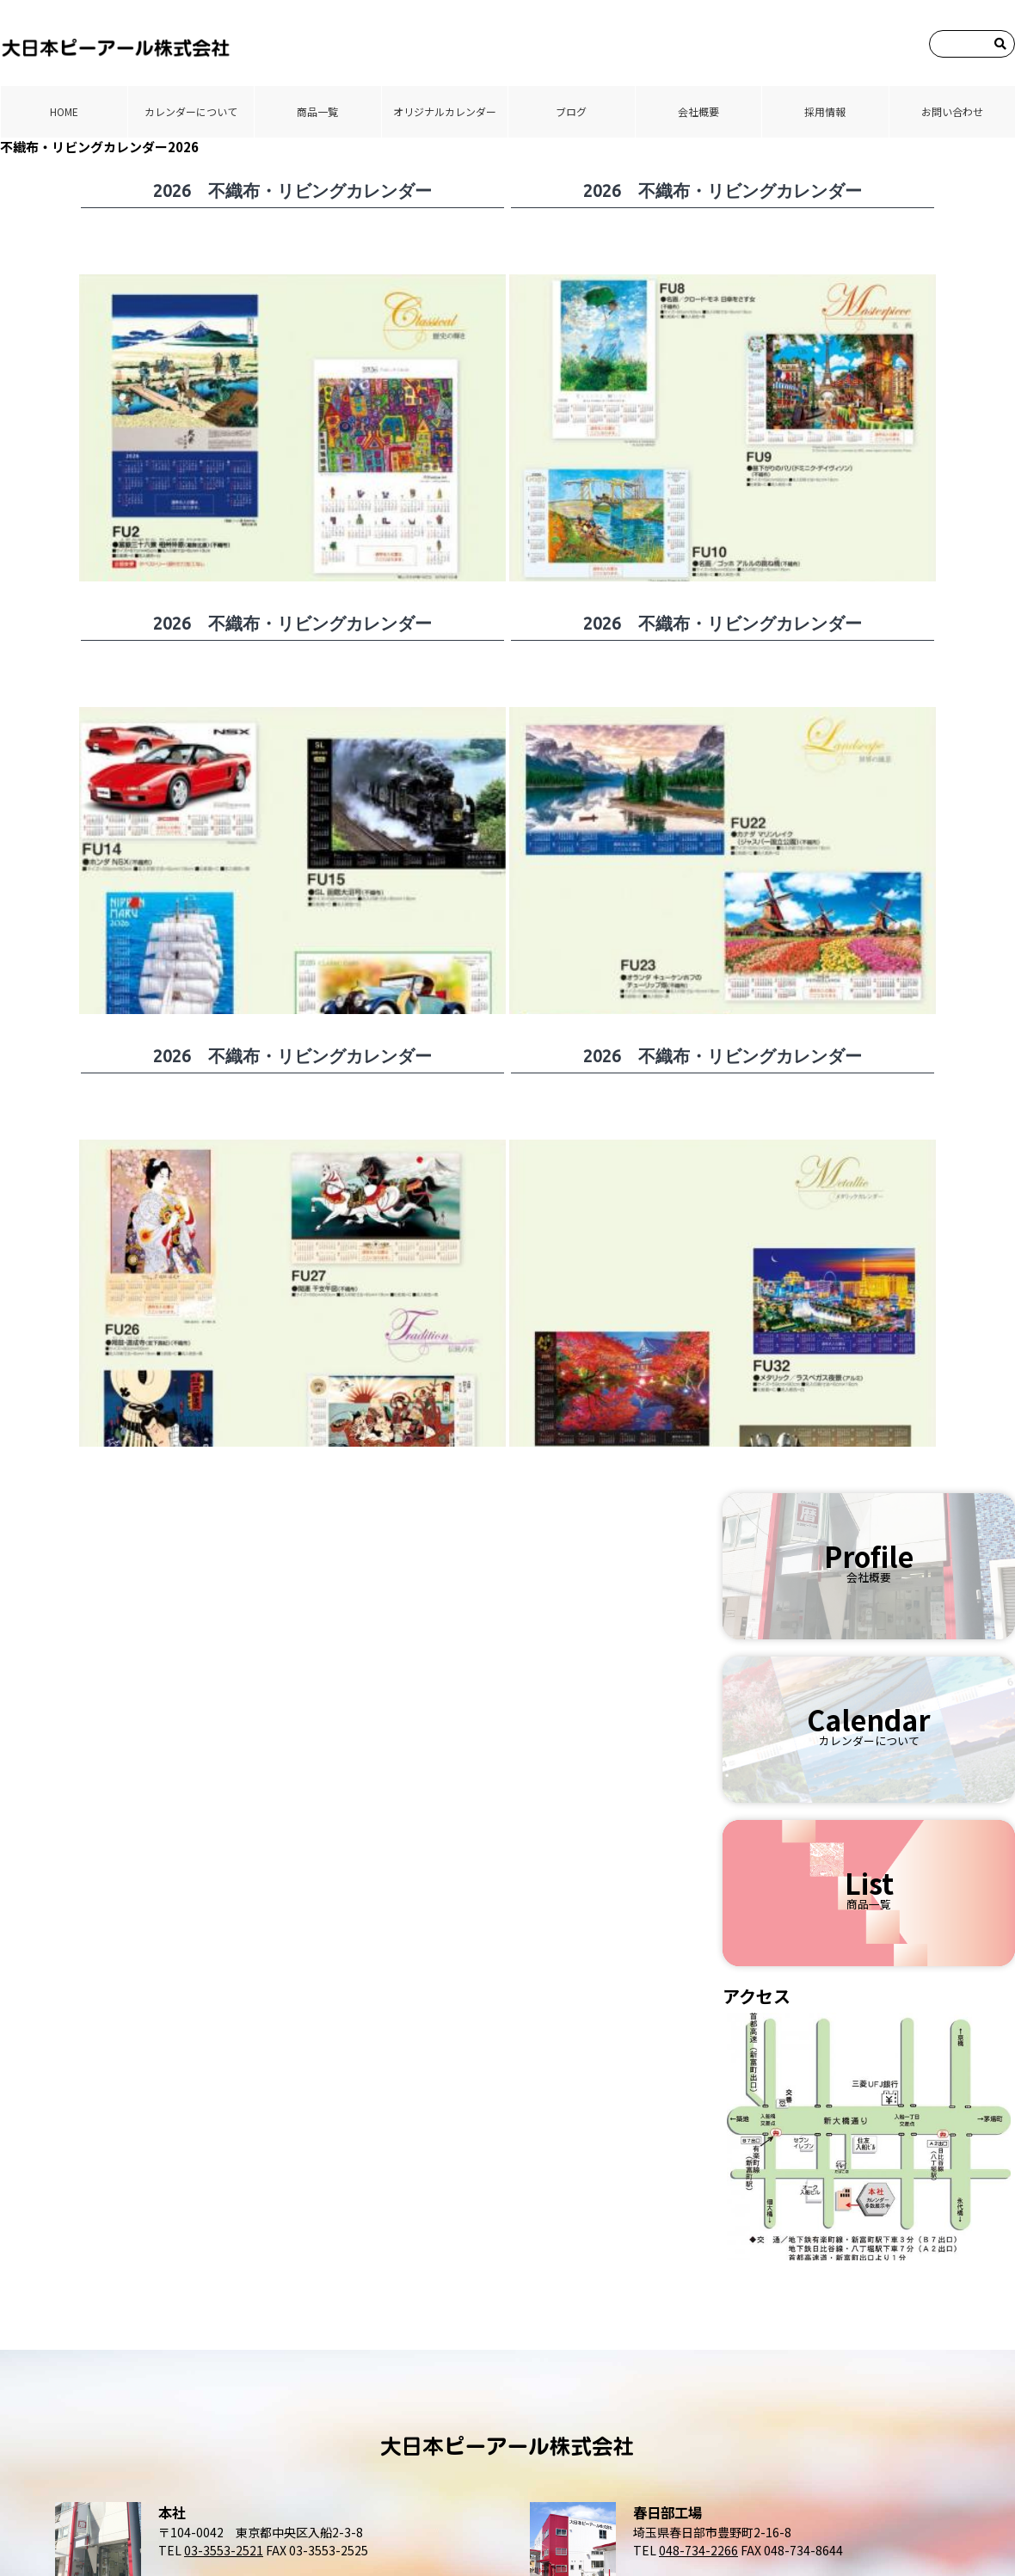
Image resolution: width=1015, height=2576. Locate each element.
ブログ (571, 111)
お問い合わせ (952, 111)
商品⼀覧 (317, 111)
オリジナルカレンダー (444, 111)
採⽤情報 (825, 111)
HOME (64, 111)
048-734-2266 (698, 2550)
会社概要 (698, 111)
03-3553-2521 (223, 2550)
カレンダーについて (191, 111)
